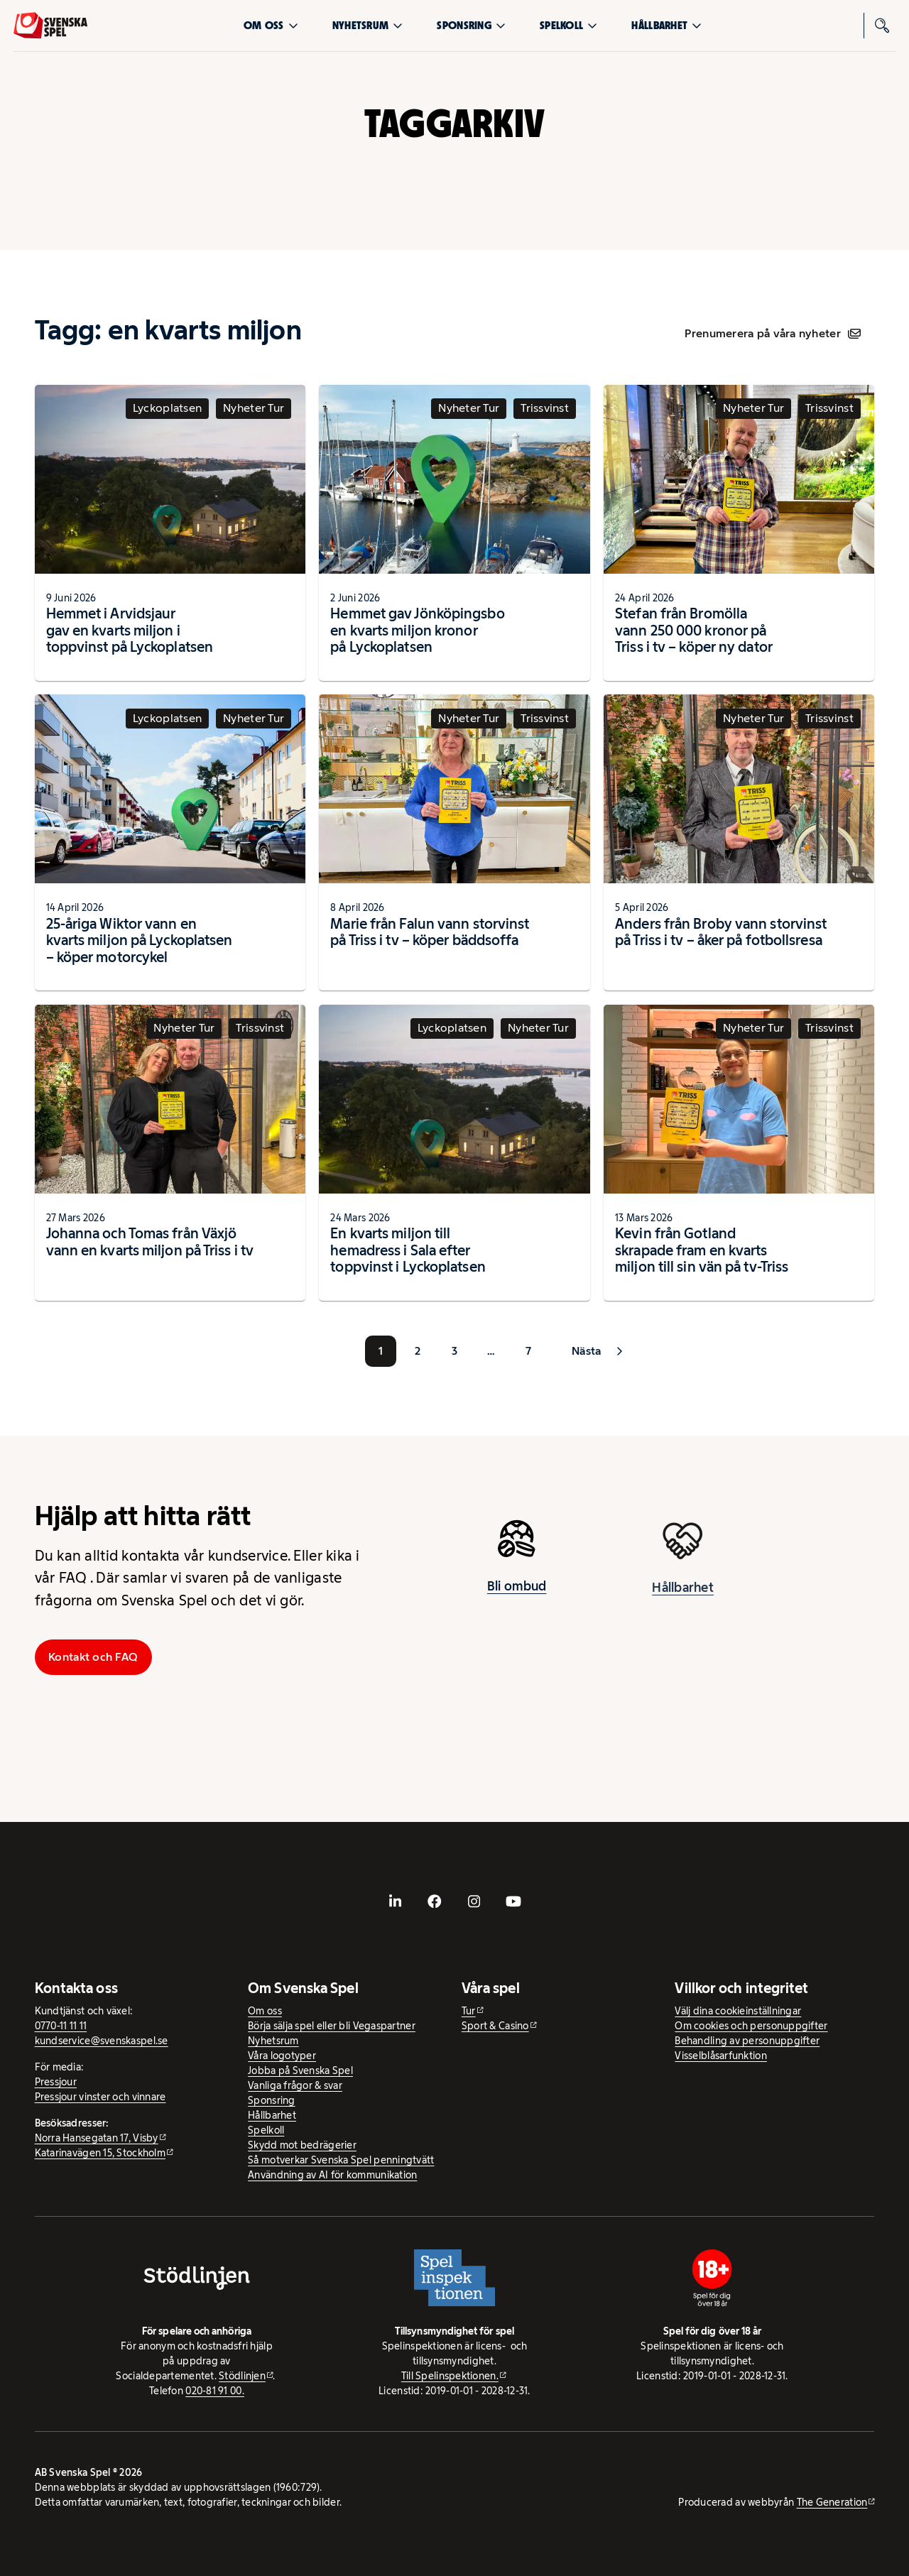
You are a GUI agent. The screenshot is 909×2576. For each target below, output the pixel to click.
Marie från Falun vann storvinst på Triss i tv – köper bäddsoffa (429, 932)
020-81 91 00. (214, 2390)
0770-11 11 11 (61, 2025)
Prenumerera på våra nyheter (772, 333)
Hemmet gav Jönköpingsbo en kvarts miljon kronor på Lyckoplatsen (417, 630)
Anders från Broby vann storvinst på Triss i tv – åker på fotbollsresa (721, 932)
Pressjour (56, 2081)
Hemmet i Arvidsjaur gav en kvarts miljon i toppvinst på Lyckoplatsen (129, 630)
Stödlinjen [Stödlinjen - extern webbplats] (242, 2375)
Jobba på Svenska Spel (300, 2070)
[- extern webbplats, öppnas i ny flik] (395, 1901)
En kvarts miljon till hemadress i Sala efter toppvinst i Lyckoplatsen (407, 1250)
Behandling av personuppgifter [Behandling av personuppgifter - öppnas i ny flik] (747, 2040)
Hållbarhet (666, 25)
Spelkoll (568, 25)
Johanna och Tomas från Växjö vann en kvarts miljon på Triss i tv (150, 1242)
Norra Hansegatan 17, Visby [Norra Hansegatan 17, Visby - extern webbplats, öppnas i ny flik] (96, 2138)
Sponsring (471, 25)
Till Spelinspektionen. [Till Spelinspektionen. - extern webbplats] (450, 2375)
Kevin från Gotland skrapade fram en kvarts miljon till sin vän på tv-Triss (701, 1250)
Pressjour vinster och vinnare (100, 2096)
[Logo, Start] (50, 25)
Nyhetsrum (367, 25)
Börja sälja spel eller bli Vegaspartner (331, 2025)
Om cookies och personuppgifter (751, 2025)
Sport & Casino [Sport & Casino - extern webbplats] (495, 2025)
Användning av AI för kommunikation (332, 2174)
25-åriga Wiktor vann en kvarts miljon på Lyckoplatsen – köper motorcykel (139, 940)
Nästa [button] (586, 1351)
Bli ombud (516, 1598)
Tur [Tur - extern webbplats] (469, 2010)
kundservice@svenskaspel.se (101, 2040)
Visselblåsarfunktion (720, 2055)
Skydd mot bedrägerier (302, 2145)
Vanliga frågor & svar (295, 2085)
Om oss (271, 25)
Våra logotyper (282, 2055)
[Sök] (883, 25)
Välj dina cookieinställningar (738, 2010)
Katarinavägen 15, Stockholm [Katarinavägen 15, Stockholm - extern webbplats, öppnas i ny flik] (100, 2152)
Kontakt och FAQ (93, 1657)
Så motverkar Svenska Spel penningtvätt (341, 2160)
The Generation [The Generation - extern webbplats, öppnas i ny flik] (832, 2502)
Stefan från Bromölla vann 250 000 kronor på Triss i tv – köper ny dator (694, 630)
